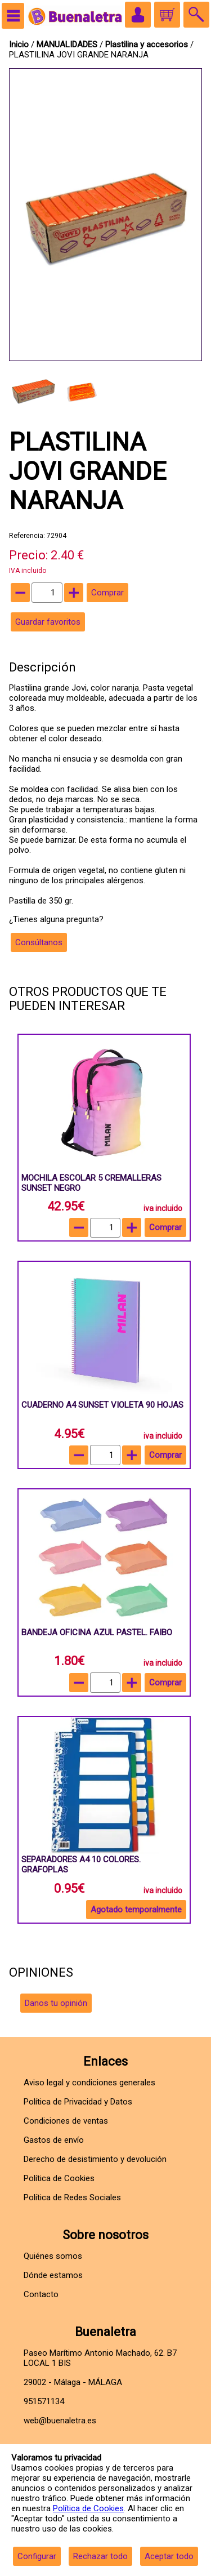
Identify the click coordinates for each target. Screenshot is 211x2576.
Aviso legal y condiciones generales (89, 2082)
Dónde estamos (53, 2275)
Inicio (19, 44)
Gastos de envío (54, 2140)
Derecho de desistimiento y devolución (95, 2159)
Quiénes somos (53, 2256)
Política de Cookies (88, 2508)
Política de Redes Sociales (72, 2197)
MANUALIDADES (68, 44)
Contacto (41, 2294)
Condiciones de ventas (66, 2121)
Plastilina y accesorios (147, 44)
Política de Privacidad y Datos (78, 2102)
